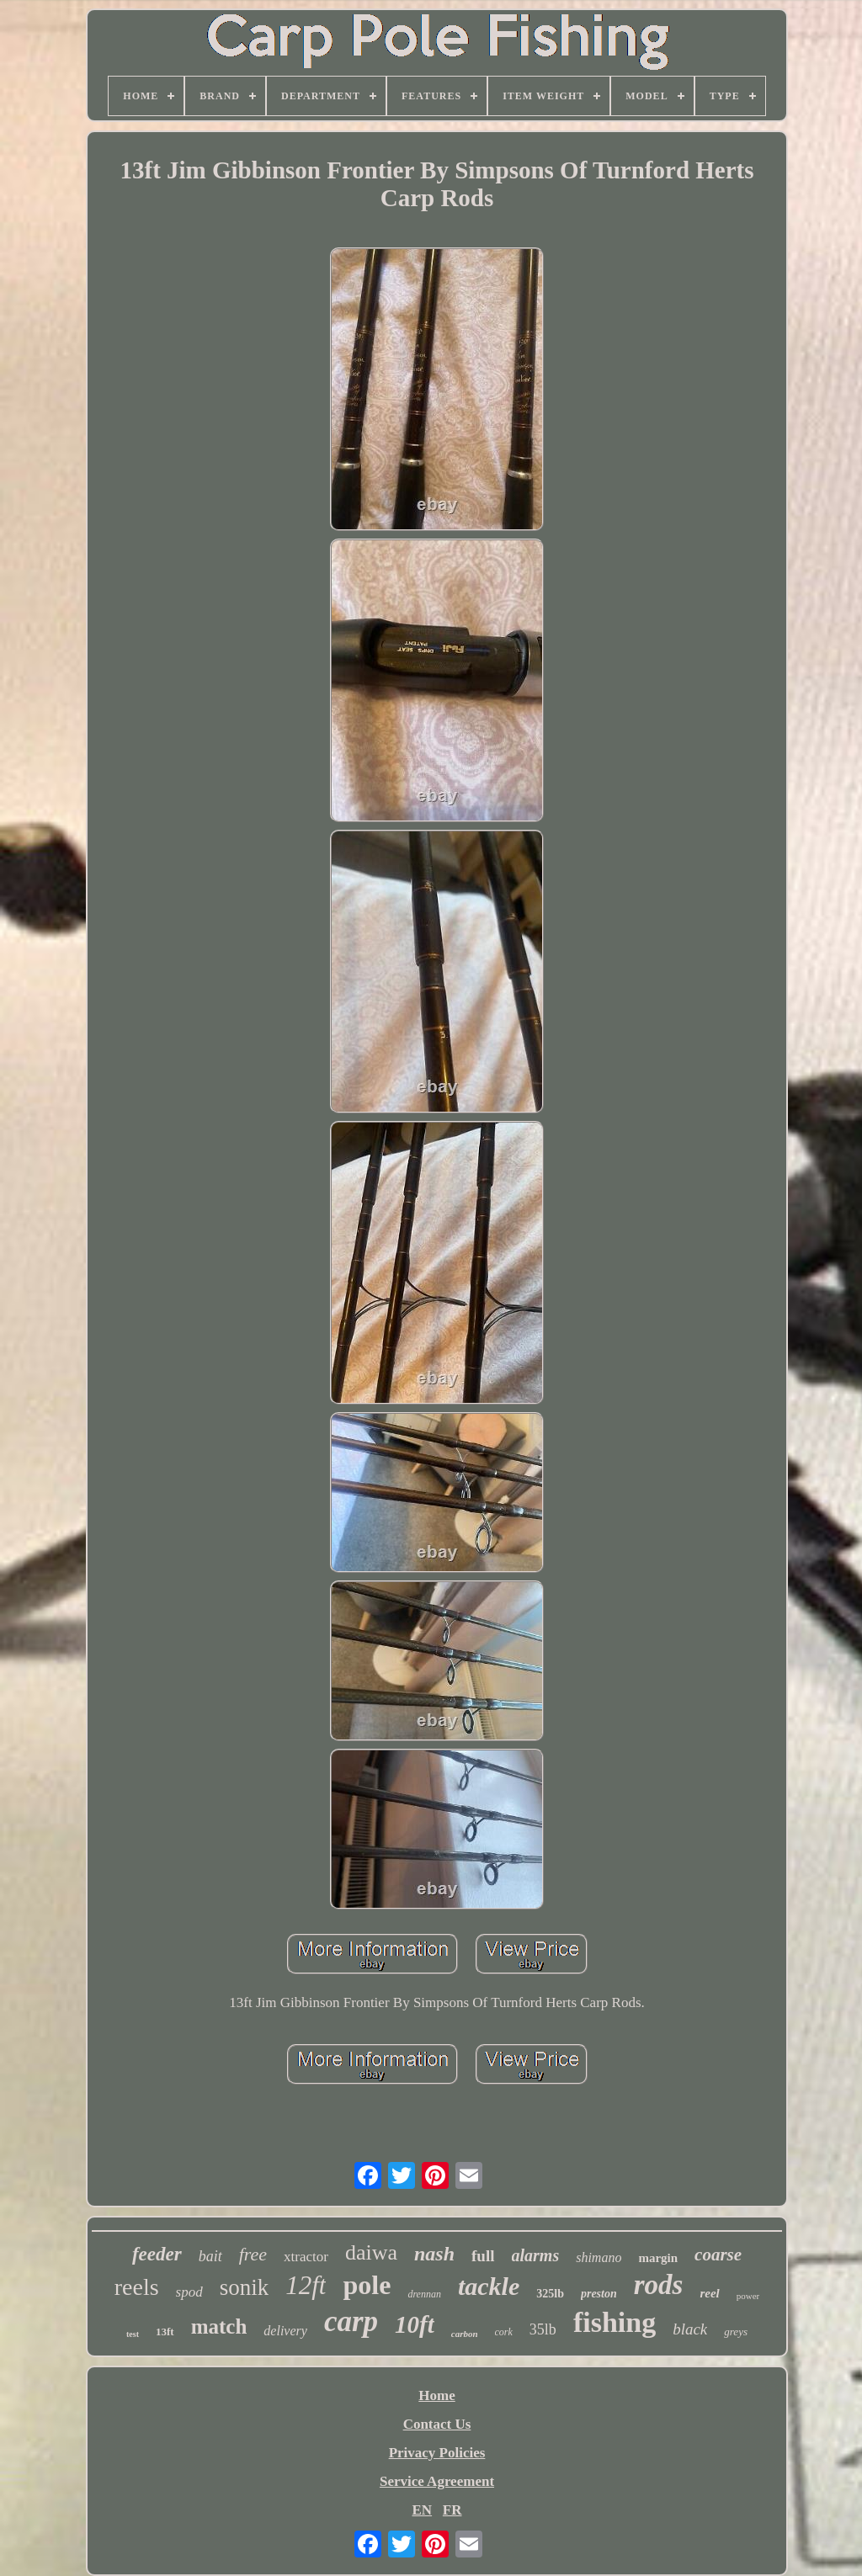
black (690, 2329)
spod (189, 2292)
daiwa (371, 2252)
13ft (165, 2331)
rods (659, 2285)
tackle (488, 2286)
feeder (157, 2254)
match (219, 2326)
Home (436, 2395)
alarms (536, 2255)
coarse (718, 2254)
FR (452, 2510)
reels (136, 2287)
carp (351, 2321)
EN (422, 2510)
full (482, 2256)
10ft (414, 2324)
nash (434, 2254)
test (132, 2334)
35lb (542, 2329)
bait (210, 2256)
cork (504, 2332)
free (253, 2254)
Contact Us (437, 2424)
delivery (285, 2331)
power (748, 2296)
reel (709, 2293)
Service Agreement (437, 2481)
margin (658, 2258)
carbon (464, 2334)
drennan (424, 2294)
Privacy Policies (437, 2453)
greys (736, 2331)
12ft (305, 2285)
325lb (550, 2293)
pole (367, 2285)
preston (599, 2293)
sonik (244, 2287)
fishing (614, 2322)
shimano (598, 2257)
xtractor (306, 2257)
